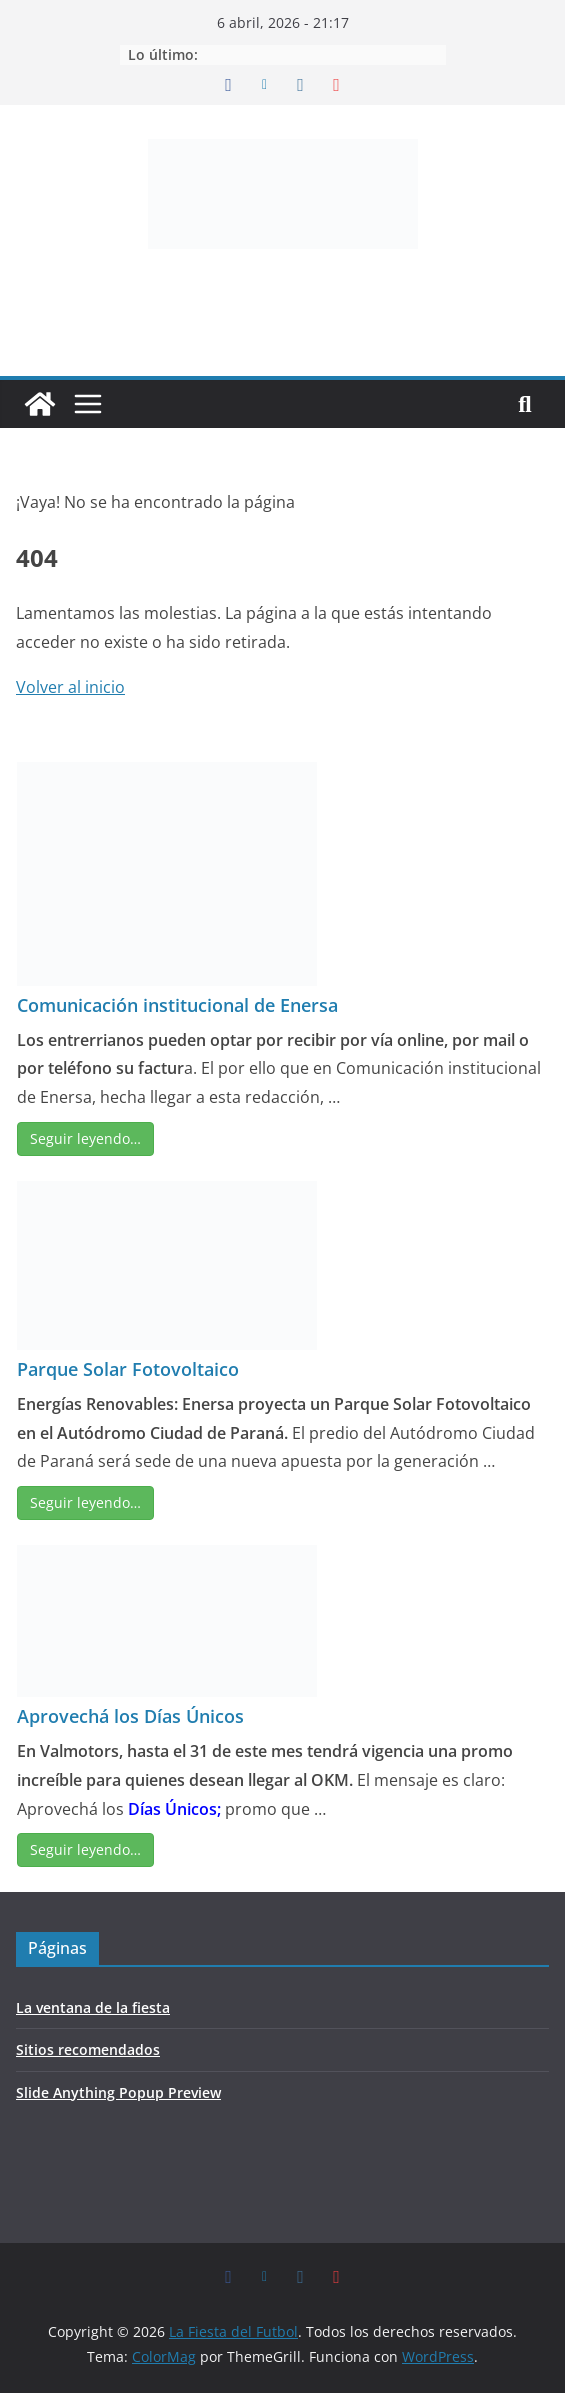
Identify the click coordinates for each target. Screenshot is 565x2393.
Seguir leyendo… (85, 1138)
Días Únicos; (174, 1809)
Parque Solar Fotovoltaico (128, 1369)
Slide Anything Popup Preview (118, 2092)
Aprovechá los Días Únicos (130, 1716)
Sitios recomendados (88, 2049)
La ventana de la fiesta (93, 2007)
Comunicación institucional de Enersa (177, 1005)
